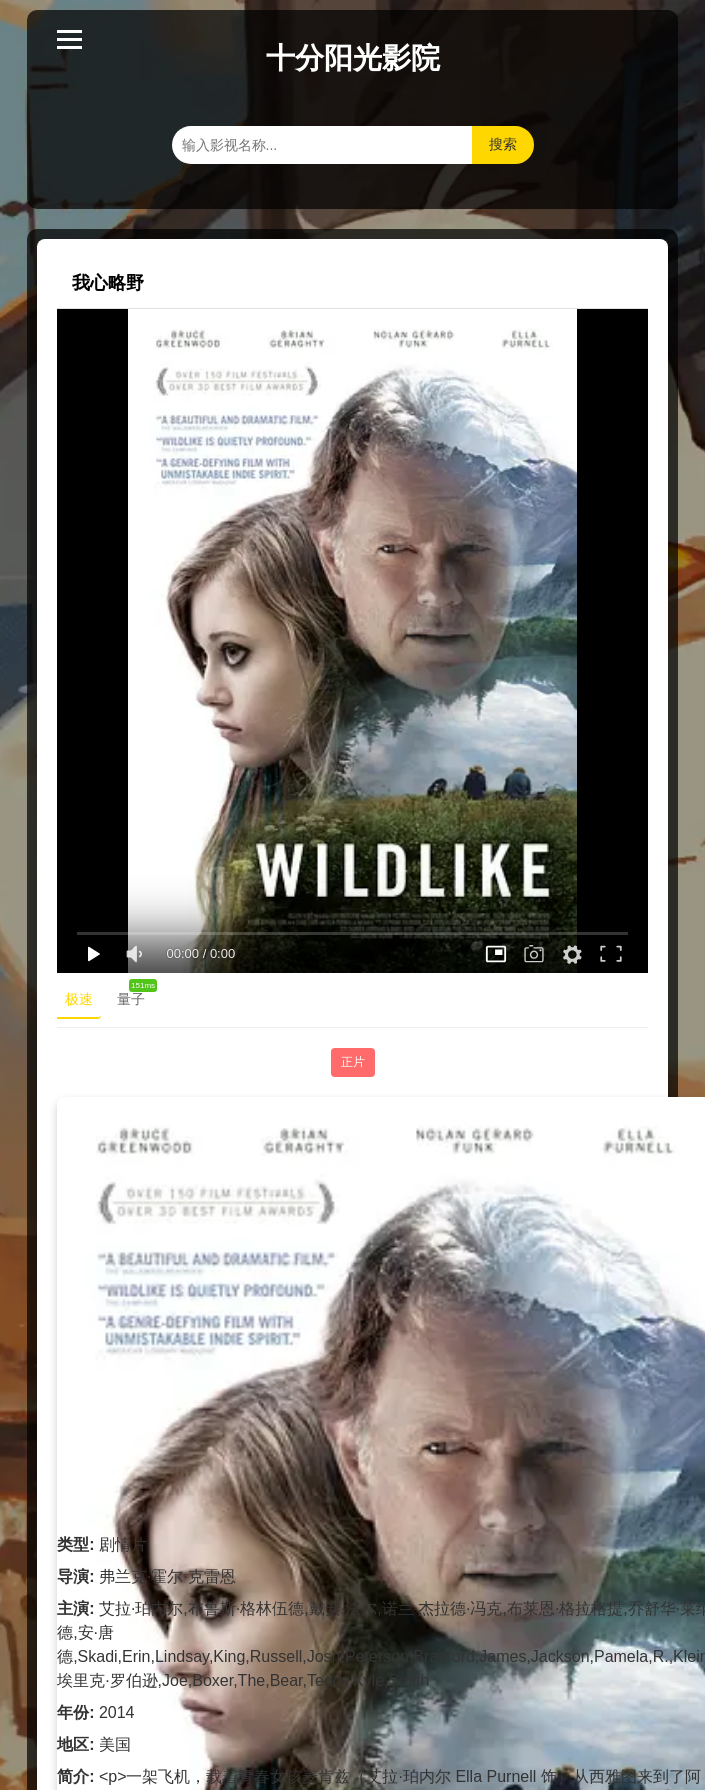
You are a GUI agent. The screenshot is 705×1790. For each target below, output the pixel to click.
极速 (79, 999)
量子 (135, 995)
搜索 (503, 144)
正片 (353, 1062)
